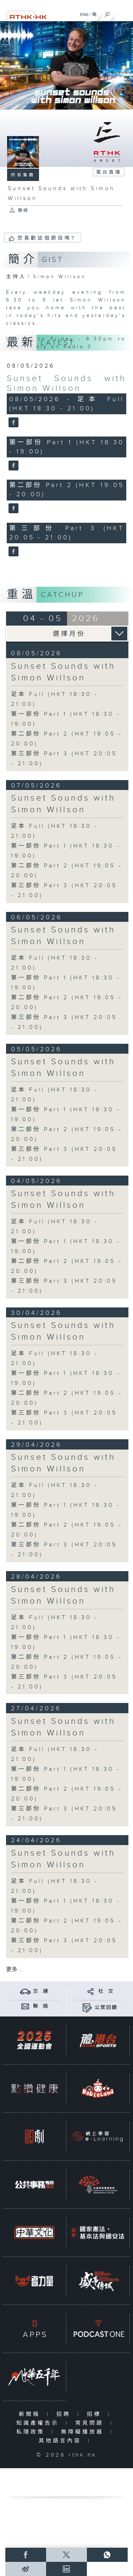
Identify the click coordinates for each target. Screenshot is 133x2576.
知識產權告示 (39, 2423)
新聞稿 (31, 2414)
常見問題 (91, 2423)
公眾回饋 (106, 2007)
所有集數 (23, 174)
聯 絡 (41, 2006)
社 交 (106, 1991)
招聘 (65, 2414)
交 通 (41, 1991)
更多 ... (14, 1969)
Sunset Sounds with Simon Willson (67, 383)
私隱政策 (32, 2432)
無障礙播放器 (84, 2432)
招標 (95, 2414)
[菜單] (123, 13)
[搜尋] (107, 13)
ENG (84, 14)
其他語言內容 (61, 2441)
